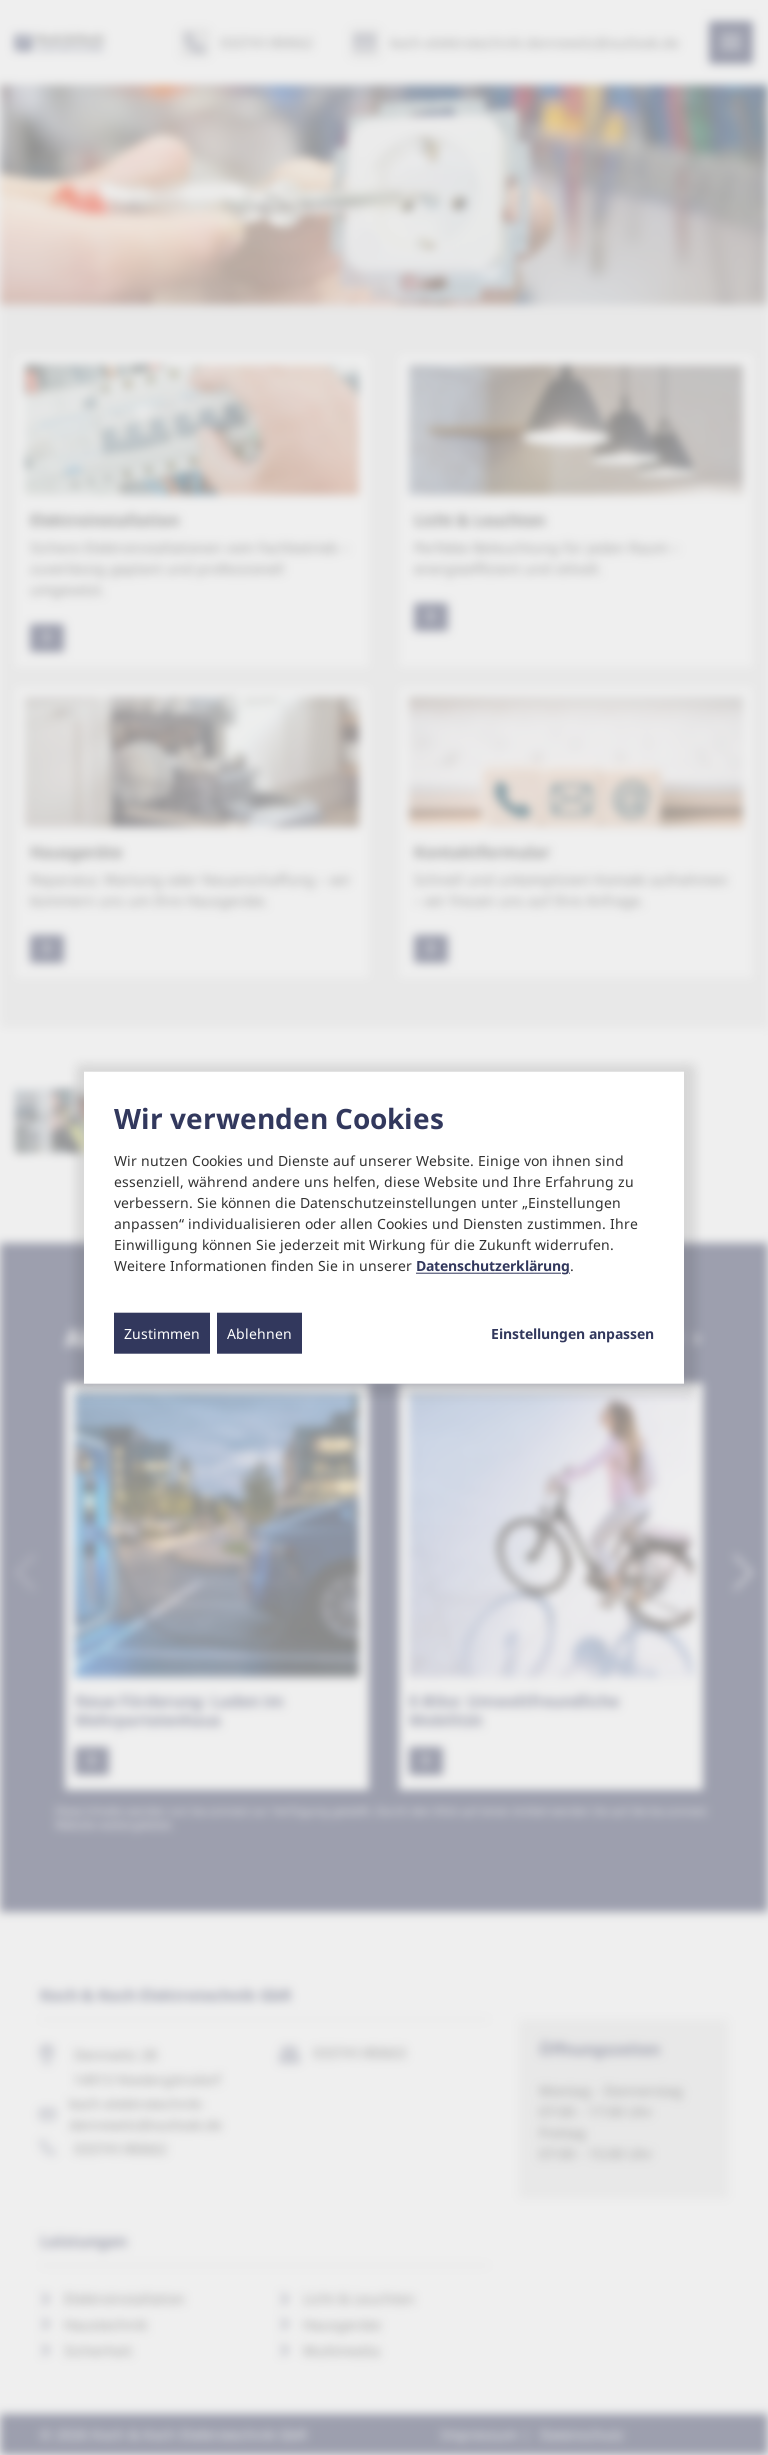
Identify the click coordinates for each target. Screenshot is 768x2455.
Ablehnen (259, 1333)
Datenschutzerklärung (493, 1265)
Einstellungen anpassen (572, 1334)
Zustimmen (162, 1333)
